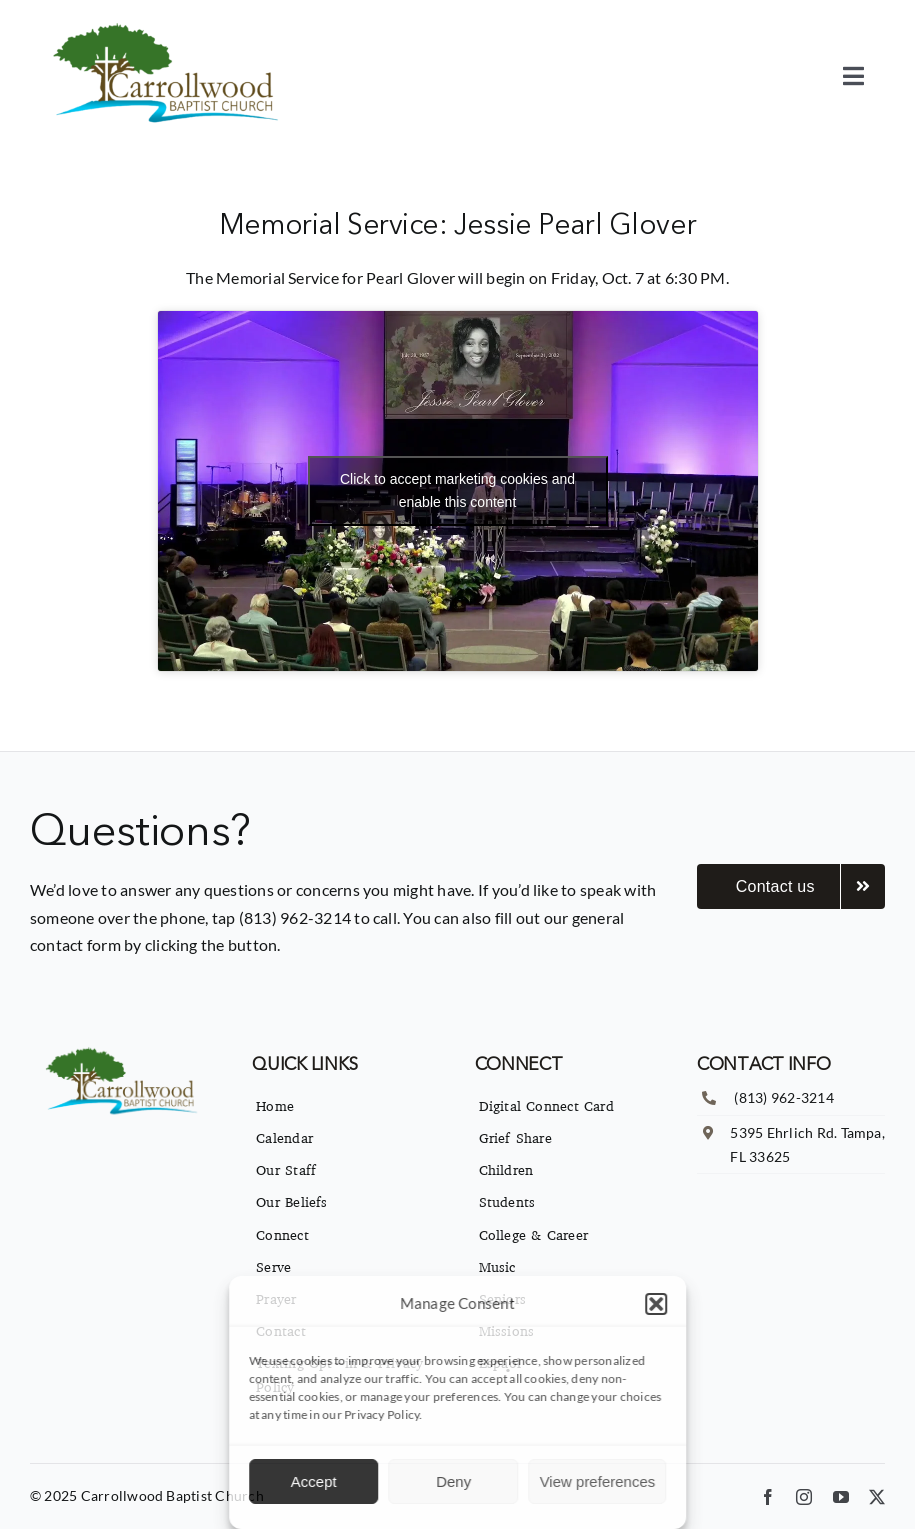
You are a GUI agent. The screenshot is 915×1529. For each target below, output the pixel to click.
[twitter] (877, 1497)
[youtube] (841, 1497)
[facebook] (768, 1497)
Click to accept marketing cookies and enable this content (457, 490)
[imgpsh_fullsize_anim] (169, 27)
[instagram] (804, 1497)
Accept (314, 1481)
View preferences (598, 1481)
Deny (453, 1481)
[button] (656, 1304)
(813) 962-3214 (783, 1097)
